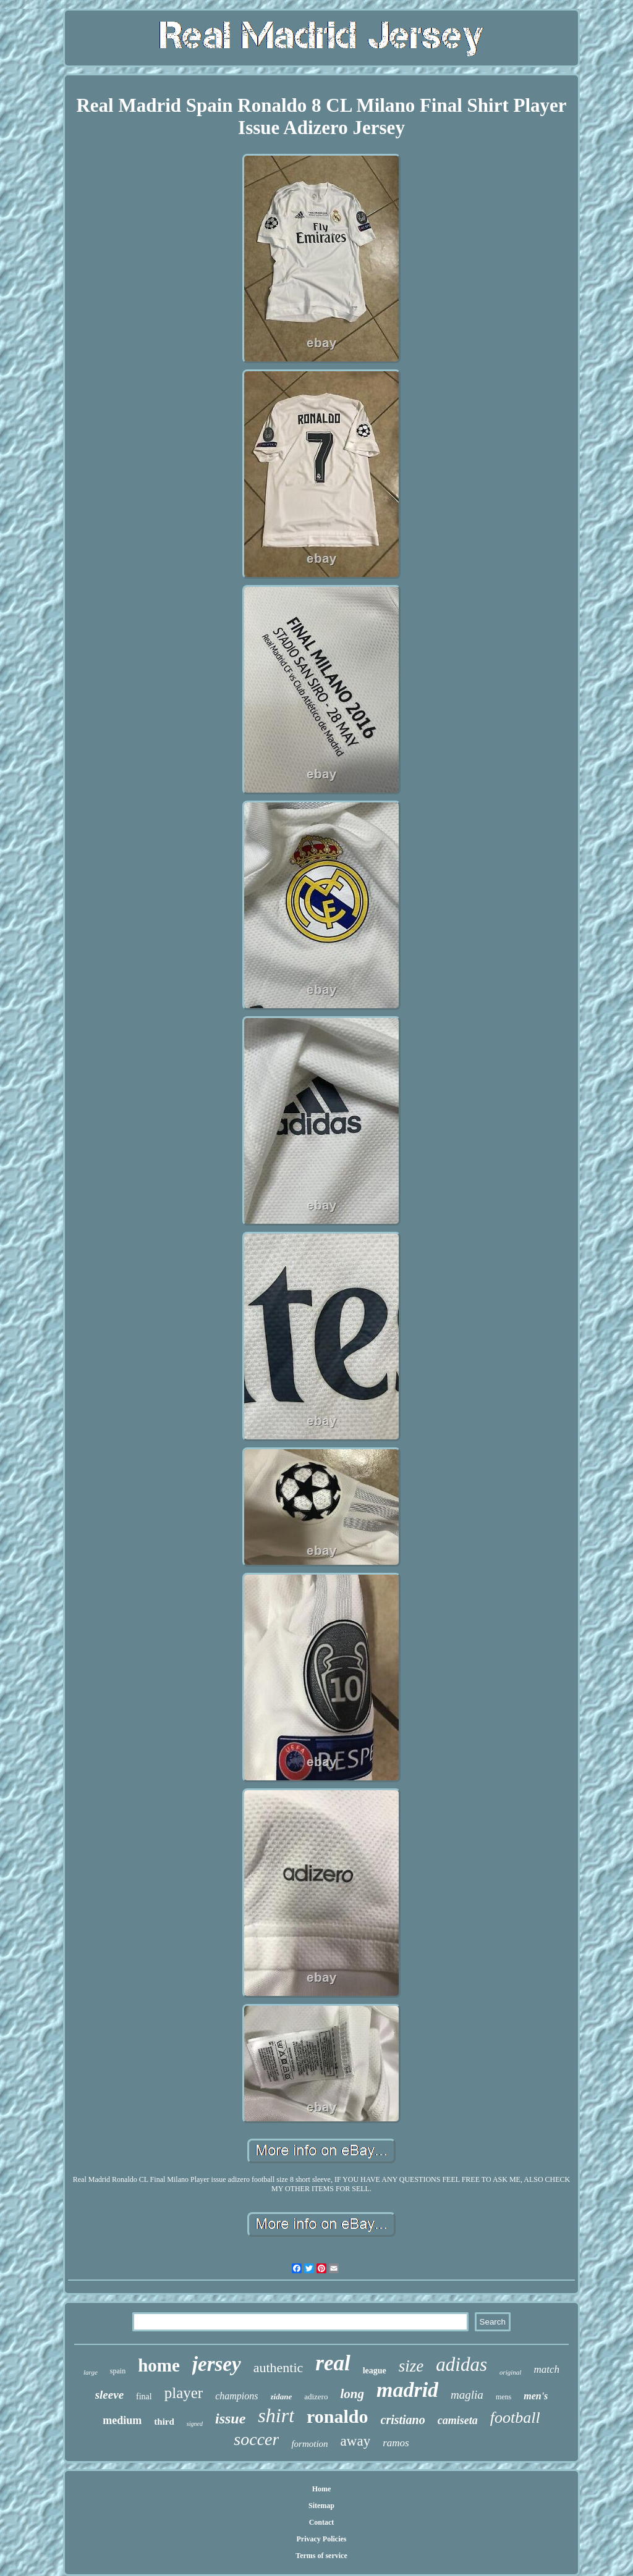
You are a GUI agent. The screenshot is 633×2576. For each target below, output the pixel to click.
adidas (461, 2364)
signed (195, 2423)
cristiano (403, 2420)
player (183, 2392)
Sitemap (321, 2505)
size (411, 2366)
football (515, 2418)
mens (503, 2397)
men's (536, 2396)
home (159, 2365)
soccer (256, 2439)
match (546, 2369)
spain (117, 2371)
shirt (276, 2415)
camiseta (458, 2420)
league (374, 2370)
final (144, 2396)
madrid (407, 2389)
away (356, 2441)
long (352, 2393)
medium (122, 2420)
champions (236, 2396)
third (164, 2422)
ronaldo (337, 2416)
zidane (281, 2396)
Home (321, 2489)
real (332, 2363)
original (510, 2372)
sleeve (109, 2394)
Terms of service (321, 2555)
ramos (396, 2443)
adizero (316, 2396)
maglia (467, 2394)
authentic (278, 2367)
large (90, 2372)
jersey (216, 2364)
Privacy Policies (322, 2539)
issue (230, 2418)
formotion (309, 2444)
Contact (321, 2522)
